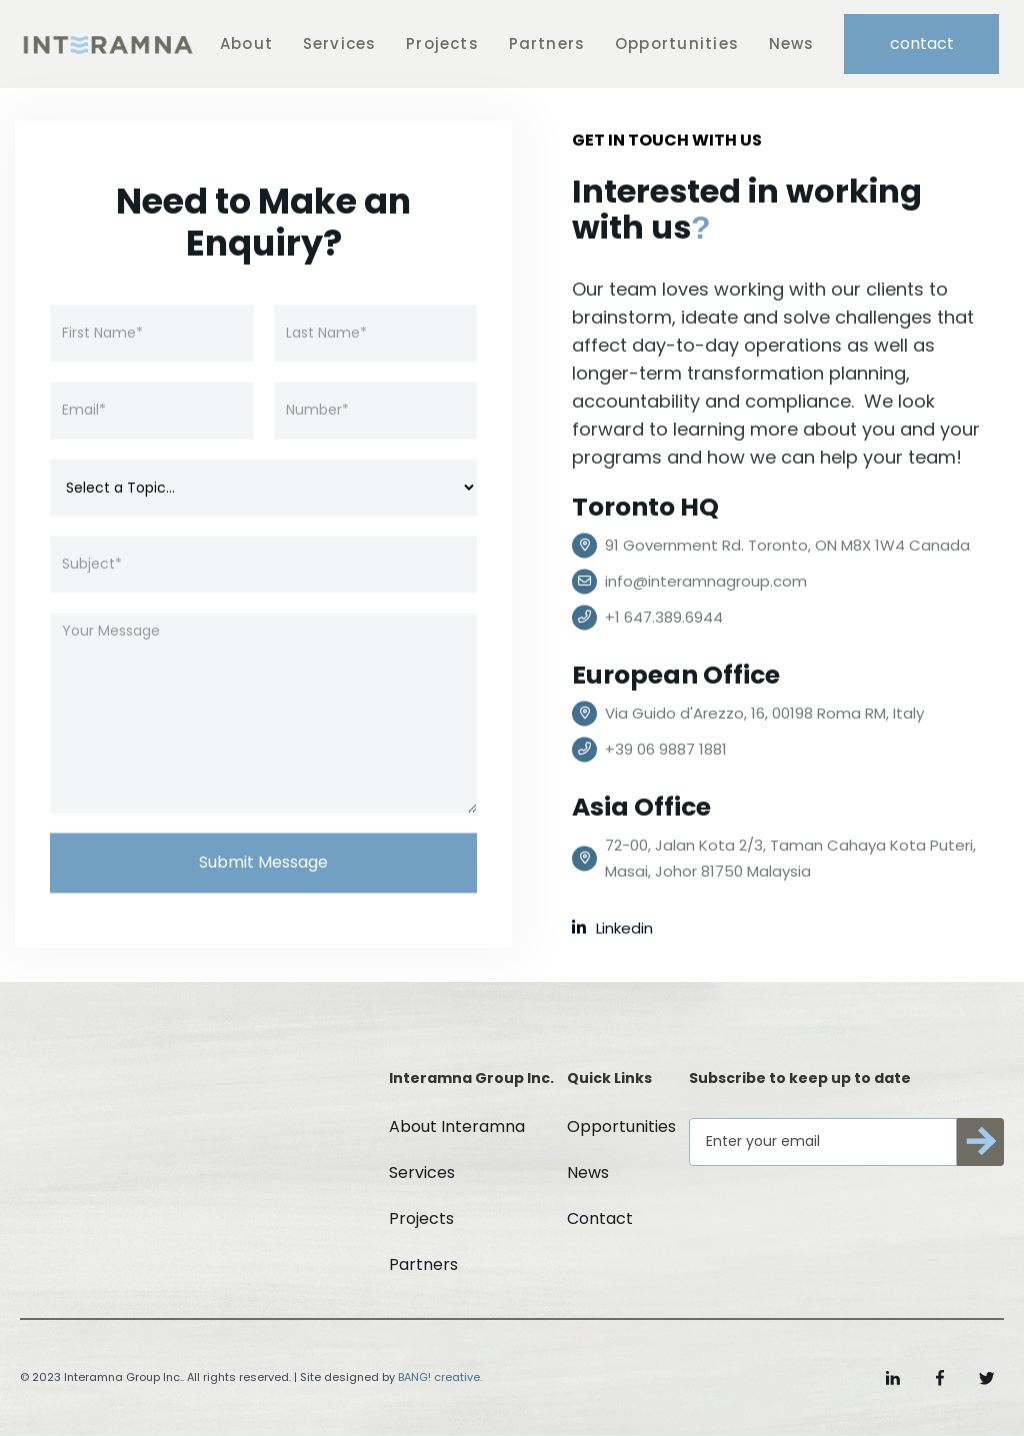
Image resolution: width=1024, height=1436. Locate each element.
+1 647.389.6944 (664, 617)
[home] (107, 44)
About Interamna (457, 1126)
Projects (442, 43)
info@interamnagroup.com (706, 581)
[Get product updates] (823, 1142)
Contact (600, 1218)
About (246, 43)
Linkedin (612, 928)
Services (340, 43)
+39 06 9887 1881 (666, 749)
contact (922, 43)
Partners (547, 43)
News (792, 43)
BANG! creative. (440, 1377)
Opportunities (677, 43)
